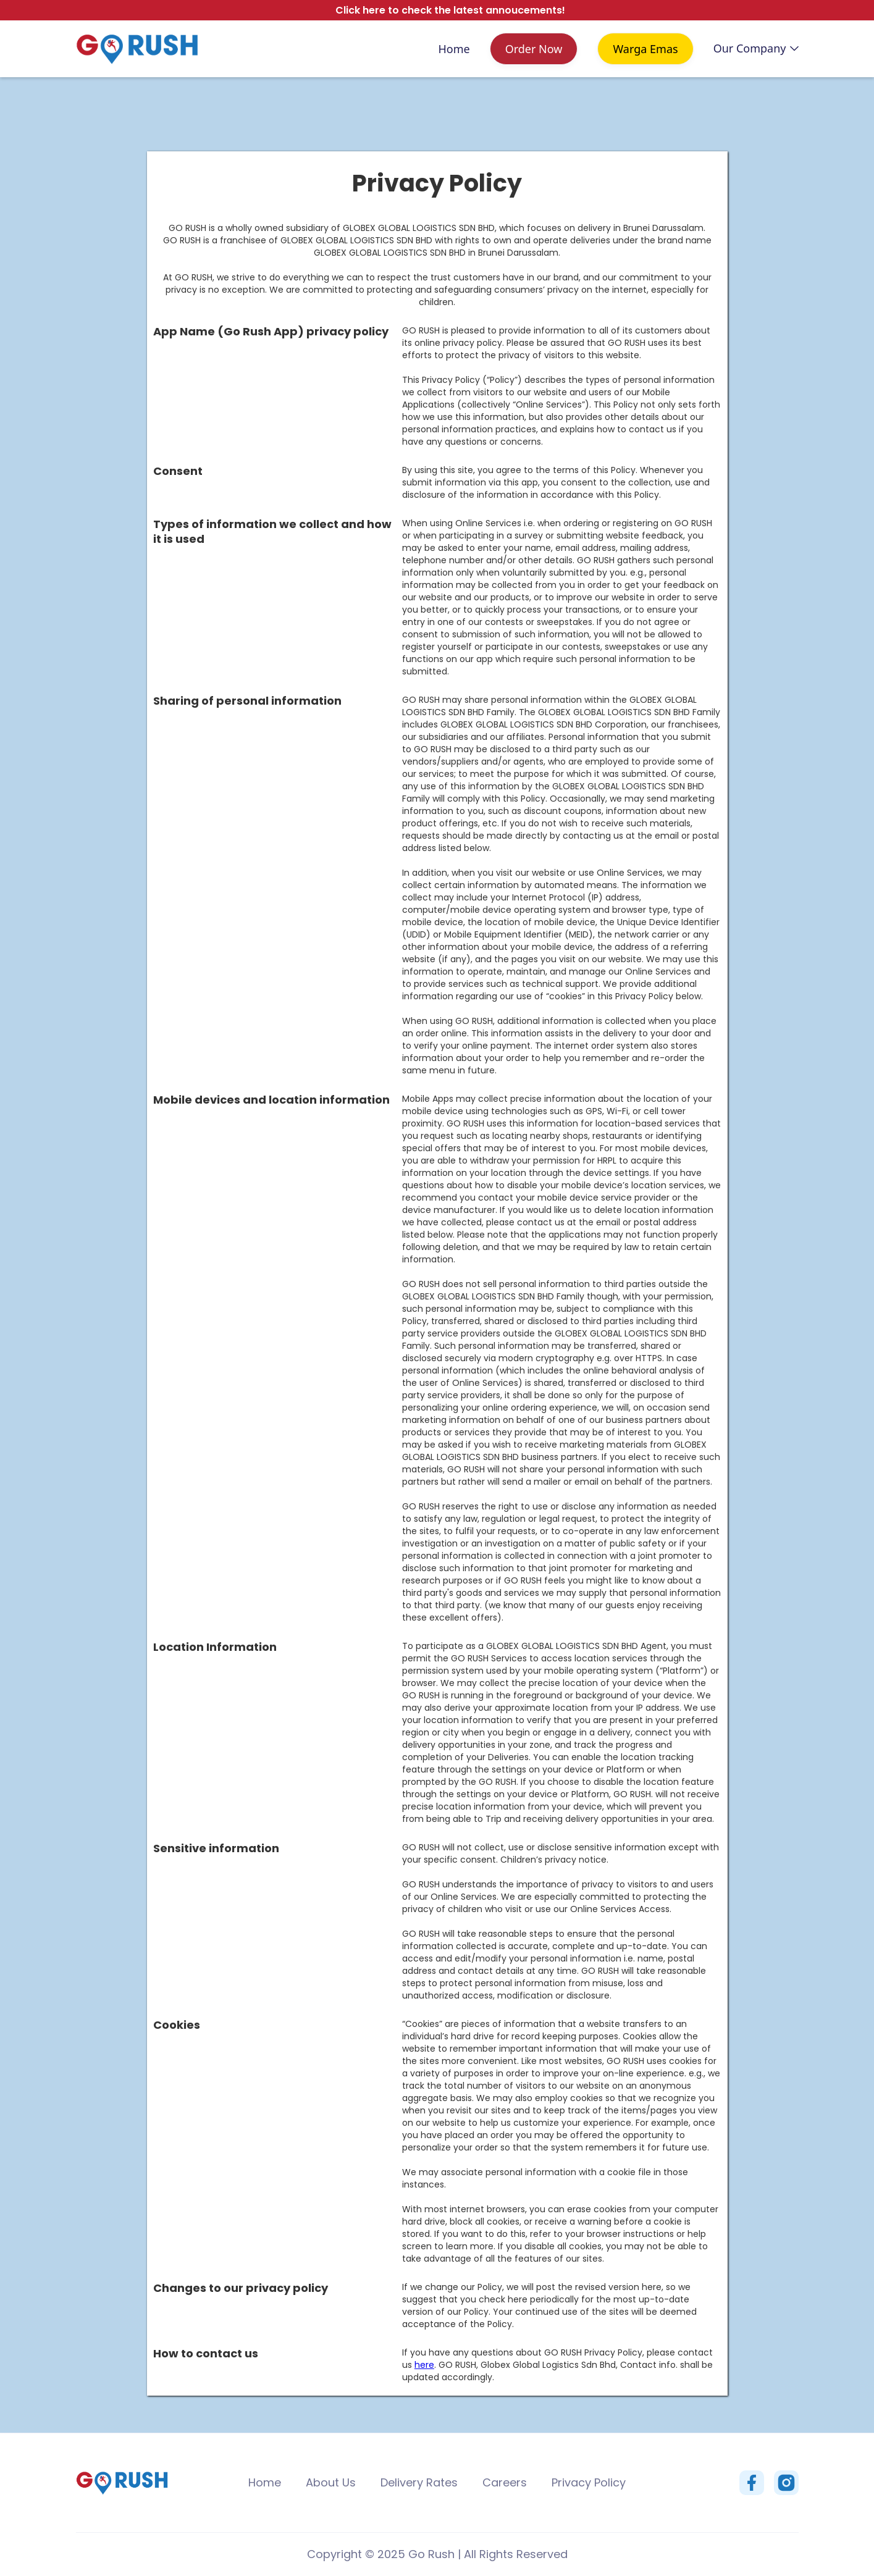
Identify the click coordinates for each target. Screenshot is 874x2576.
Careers (504, 2482)
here (424, 2365)
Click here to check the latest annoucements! (450, 10)
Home (453, 49)
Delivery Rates (419, 2482)
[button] (756, 48)
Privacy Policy (589, 2482)
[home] (137, 49)
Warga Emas (645, 48)
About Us (331, 2482)
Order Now (534, 48)
